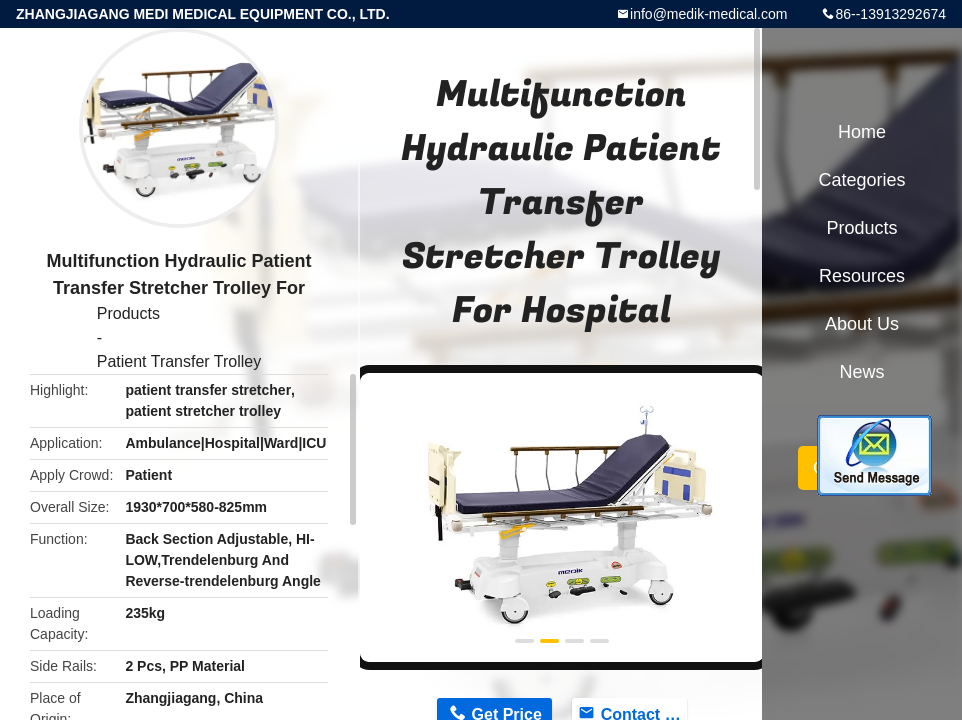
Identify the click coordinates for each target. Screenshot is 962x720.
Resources (862, 276)
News (861, 372)
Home (862, 132)
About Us (862, 324)
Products (128, 313)
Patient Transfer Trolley (179, 361)
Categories (861, 180)
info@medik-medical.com (708, 14)
